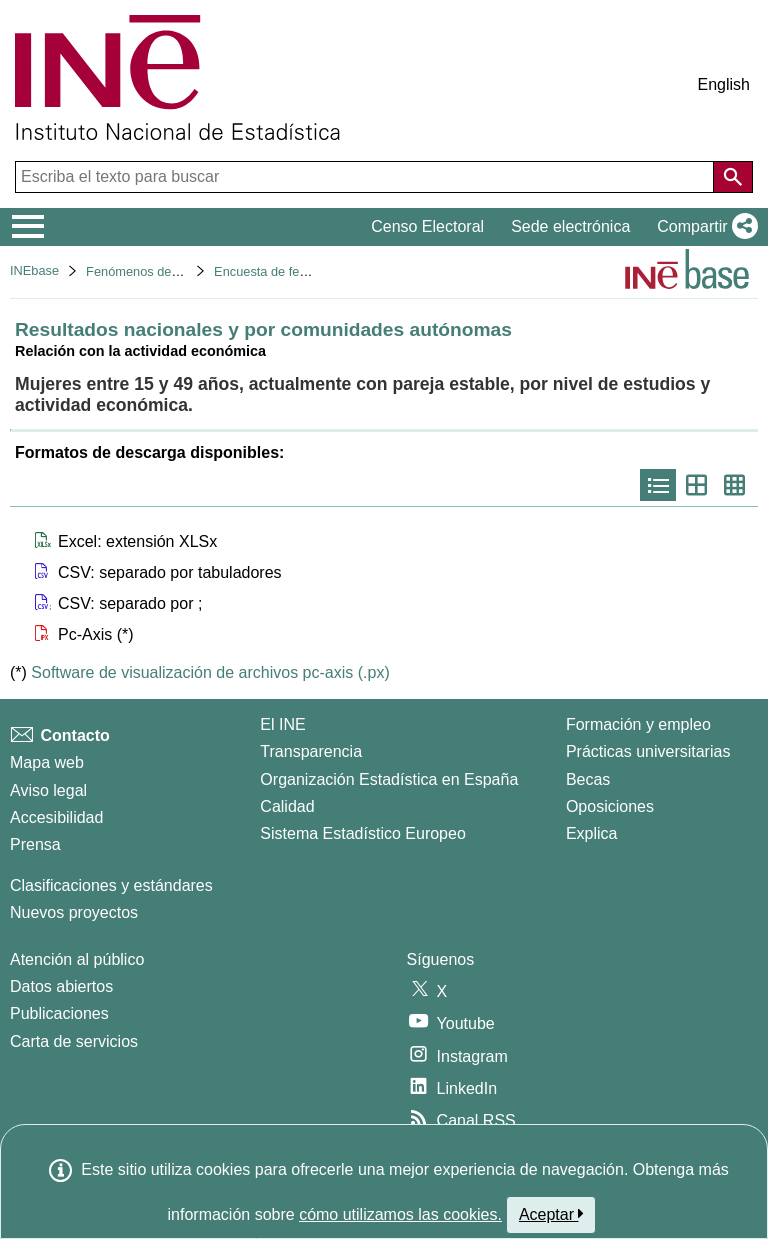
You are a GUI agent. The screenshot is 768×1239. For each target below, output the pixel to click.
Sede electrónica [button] (570, 226)
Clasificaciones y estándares (111, 885)
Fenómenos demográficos (160, 271)
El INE (282, 724)
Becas (588, 779)
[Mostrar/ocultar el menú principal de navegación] (28, 227)
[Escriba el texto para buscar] (366, 177)
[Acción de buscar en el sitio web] (733, 177)
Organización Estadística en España (389, 779)
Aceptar (551, 1214)
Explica (592, 833)
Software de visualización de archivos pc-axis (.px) (210, 672)
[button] (703, 227)
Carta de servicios (74, 1041)
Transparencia (311, 751)
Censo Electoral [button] (427, 226)
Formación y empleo (638, 724)
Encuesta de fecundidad (282, 271)
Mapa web (47, 762)
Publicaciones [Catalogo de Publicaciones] (59, 1013)
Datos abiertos (61, 986)
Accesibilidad (56, 817)
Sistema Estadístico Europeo (362, 833)
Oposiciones (610, 806)
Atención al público (77, 959)
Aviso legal (48, 790)
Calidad (287, 806)
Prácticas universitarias (648, 751)
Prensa (35, 844)
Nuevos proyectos (74, 912)
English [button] (724, 84)
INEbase (34, 270)
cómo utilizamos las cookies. (400, 1214)
